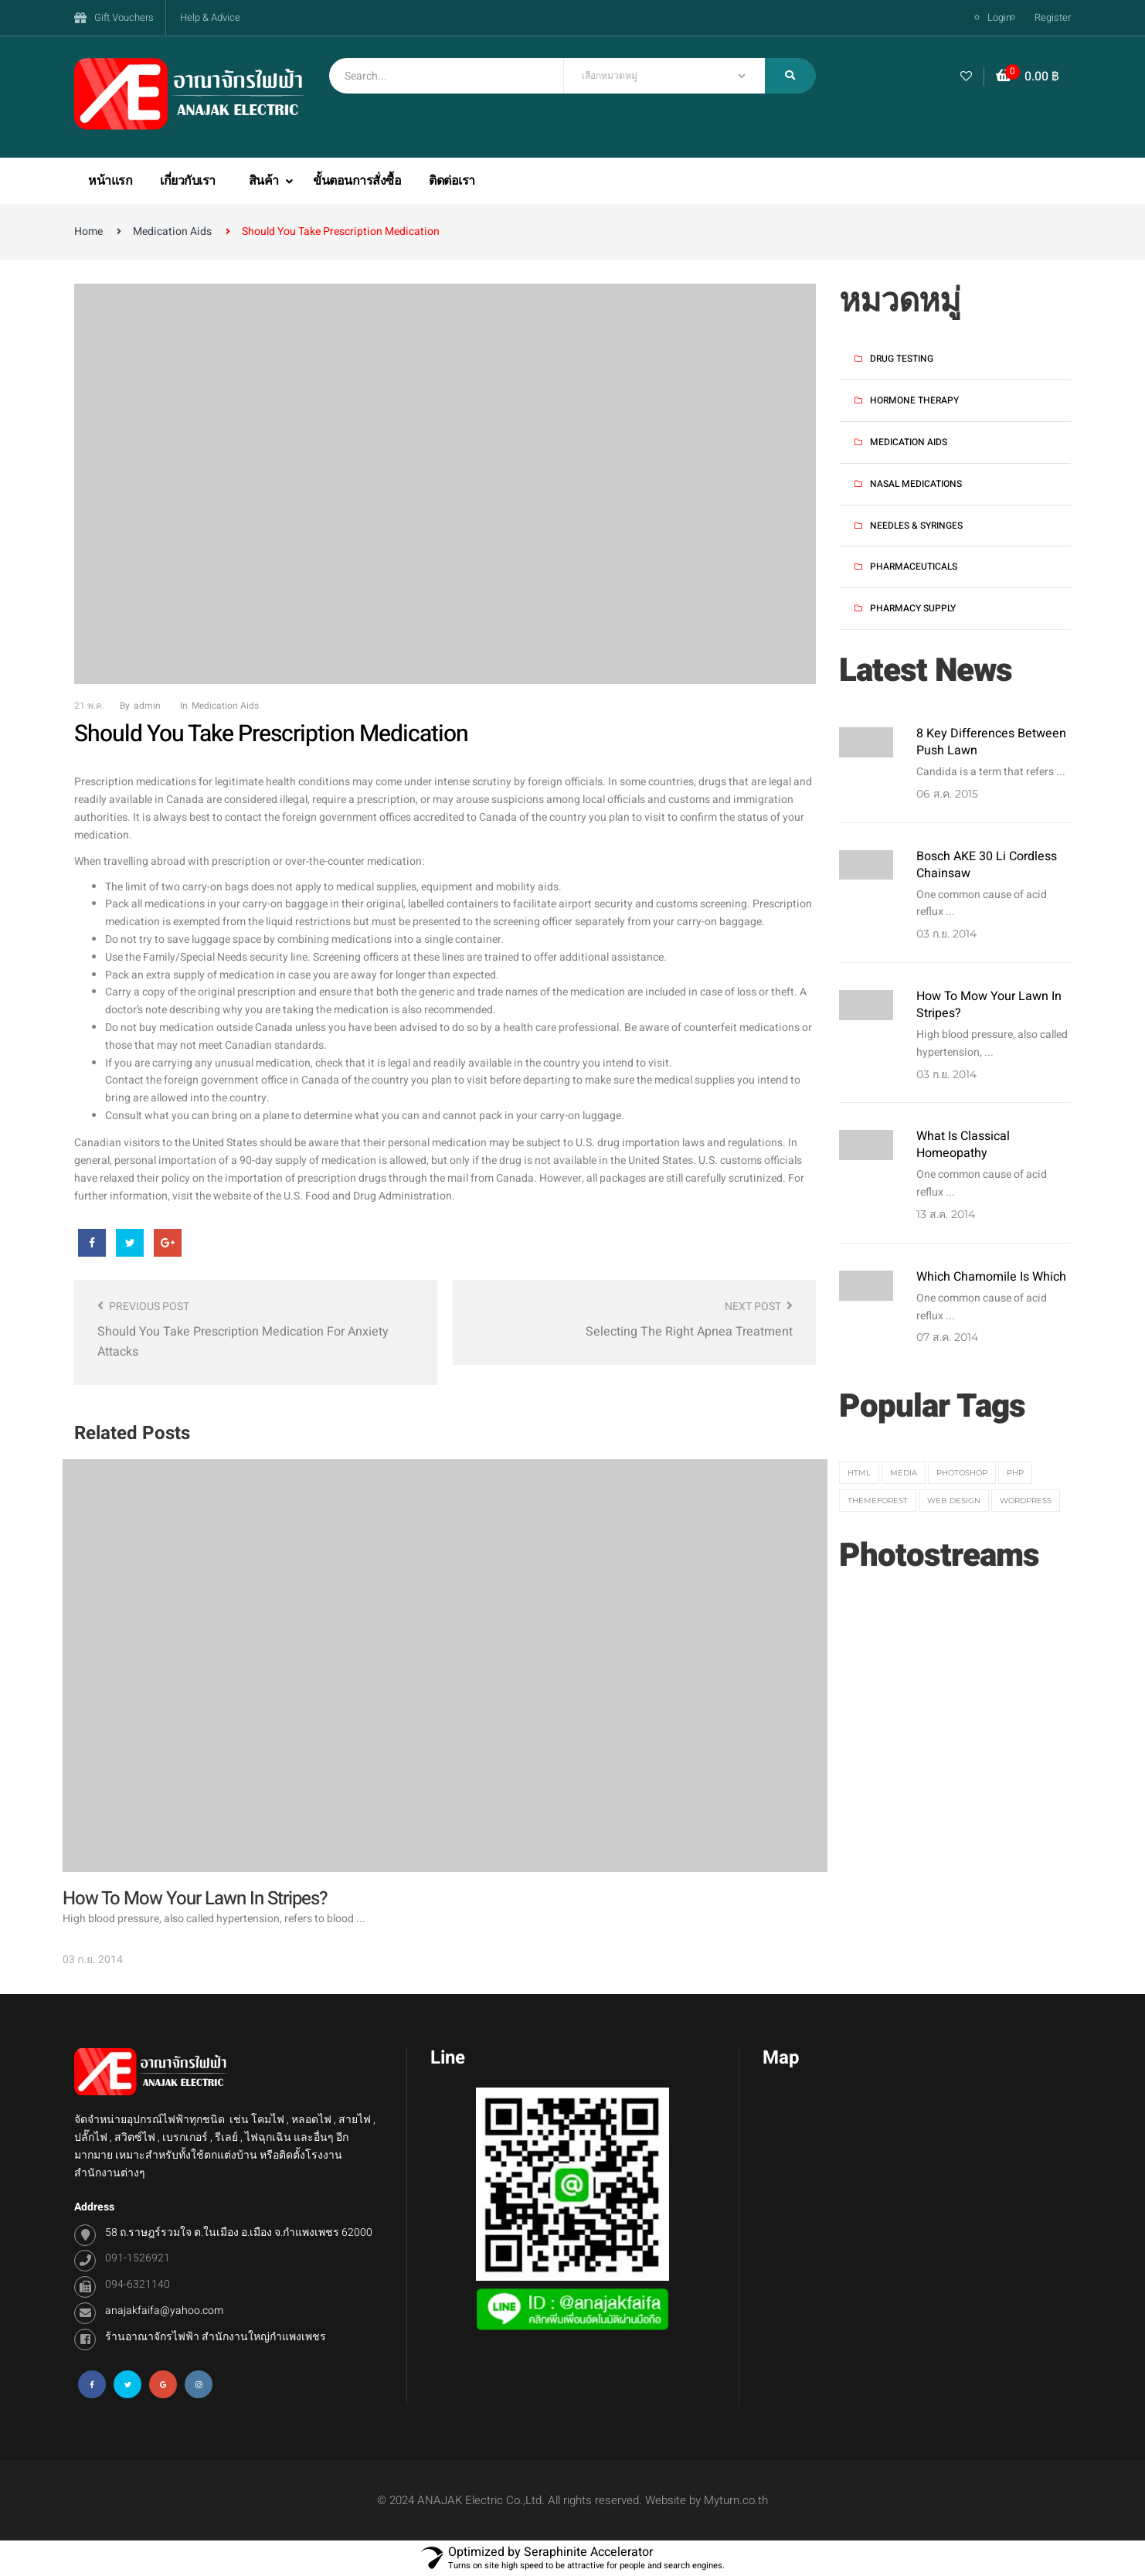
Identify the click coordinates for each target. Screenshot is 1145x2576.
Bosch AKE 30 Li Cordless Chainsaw (986, 865)
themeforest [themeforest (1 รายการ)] (878, 1501)
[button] (1027, 77)
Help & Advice (210, 17)
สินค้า (265, 181)
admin (147, 706)
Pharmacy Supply (913, 608)
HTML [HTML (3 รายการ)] (859, 1473)
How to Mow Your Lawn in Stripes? (989, 1005)
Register (1053, 17)
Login (999, 17)
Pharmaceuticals (913, 566)
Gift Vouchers (124, 17)
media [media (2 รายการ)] (903, 1473)
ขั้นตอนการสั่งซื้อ (357, 181)
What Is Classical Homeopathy (963, 1144)
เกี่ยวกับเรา (188, 181)
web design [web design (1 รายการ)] (953, 1501)
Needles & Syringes (916, 526)
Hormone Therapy (914, 400)
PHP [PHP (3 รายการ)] (1015, 1473)
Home (88, 231)
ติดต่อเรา (452, 181)
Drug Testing (901, 359)
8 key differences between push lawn (991, 742)
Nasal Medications (916, 484)
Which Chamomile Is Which (991, 1277)
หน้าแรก (110, 181)
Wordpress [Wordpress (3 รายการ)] (1026, 1501)
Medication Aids (172, 231)
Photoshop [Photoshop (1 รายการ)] (961, 1473)
